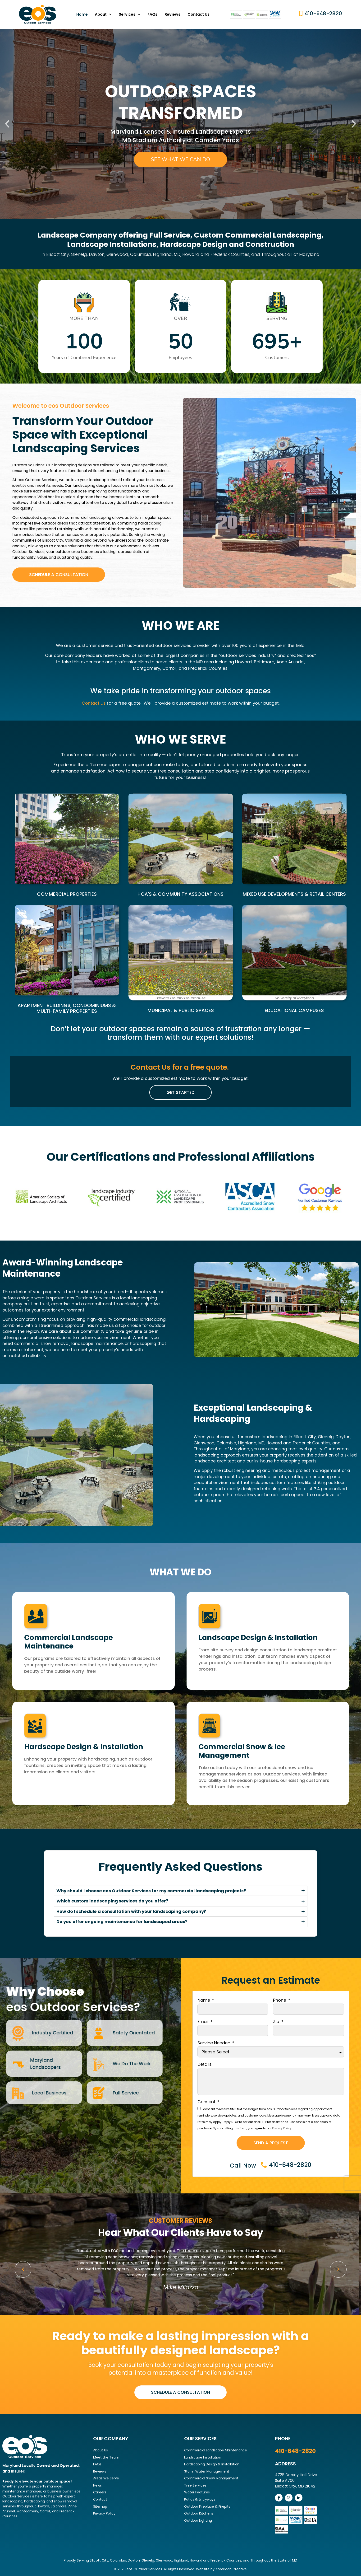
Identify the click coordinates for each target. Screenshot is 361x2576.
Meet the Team (106, 2457)
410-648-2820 (295, 2451)
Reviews (172, 14)
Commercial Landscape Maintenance (215, 2450)
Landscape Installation (202, 2457)
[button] (7, 124)
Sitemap (100, 2506)
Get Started (180, 1092)
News (97, 2485)
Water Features (197, 2492)
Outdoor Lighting (198, 2520)
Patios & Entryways (199, 2499)
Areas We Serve (106, 2478)
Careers (99, 2492)
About (103, 14)
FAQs (152, 14)
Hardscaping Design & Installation (211, 2464)
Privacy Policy (104, 2513)
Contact (100, 2499)
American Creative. (231, 2569)
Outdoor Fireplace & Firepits (207, 2506)
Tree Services (195, 2485)
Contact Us (198, 14)
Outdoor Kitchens (198, 2513)
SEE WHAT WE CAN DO (180, 159)
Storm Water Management (206, 2471)
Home (82, 14)
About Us (100, 2450)
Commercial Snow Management (211, 2478)
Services (129, 14)
